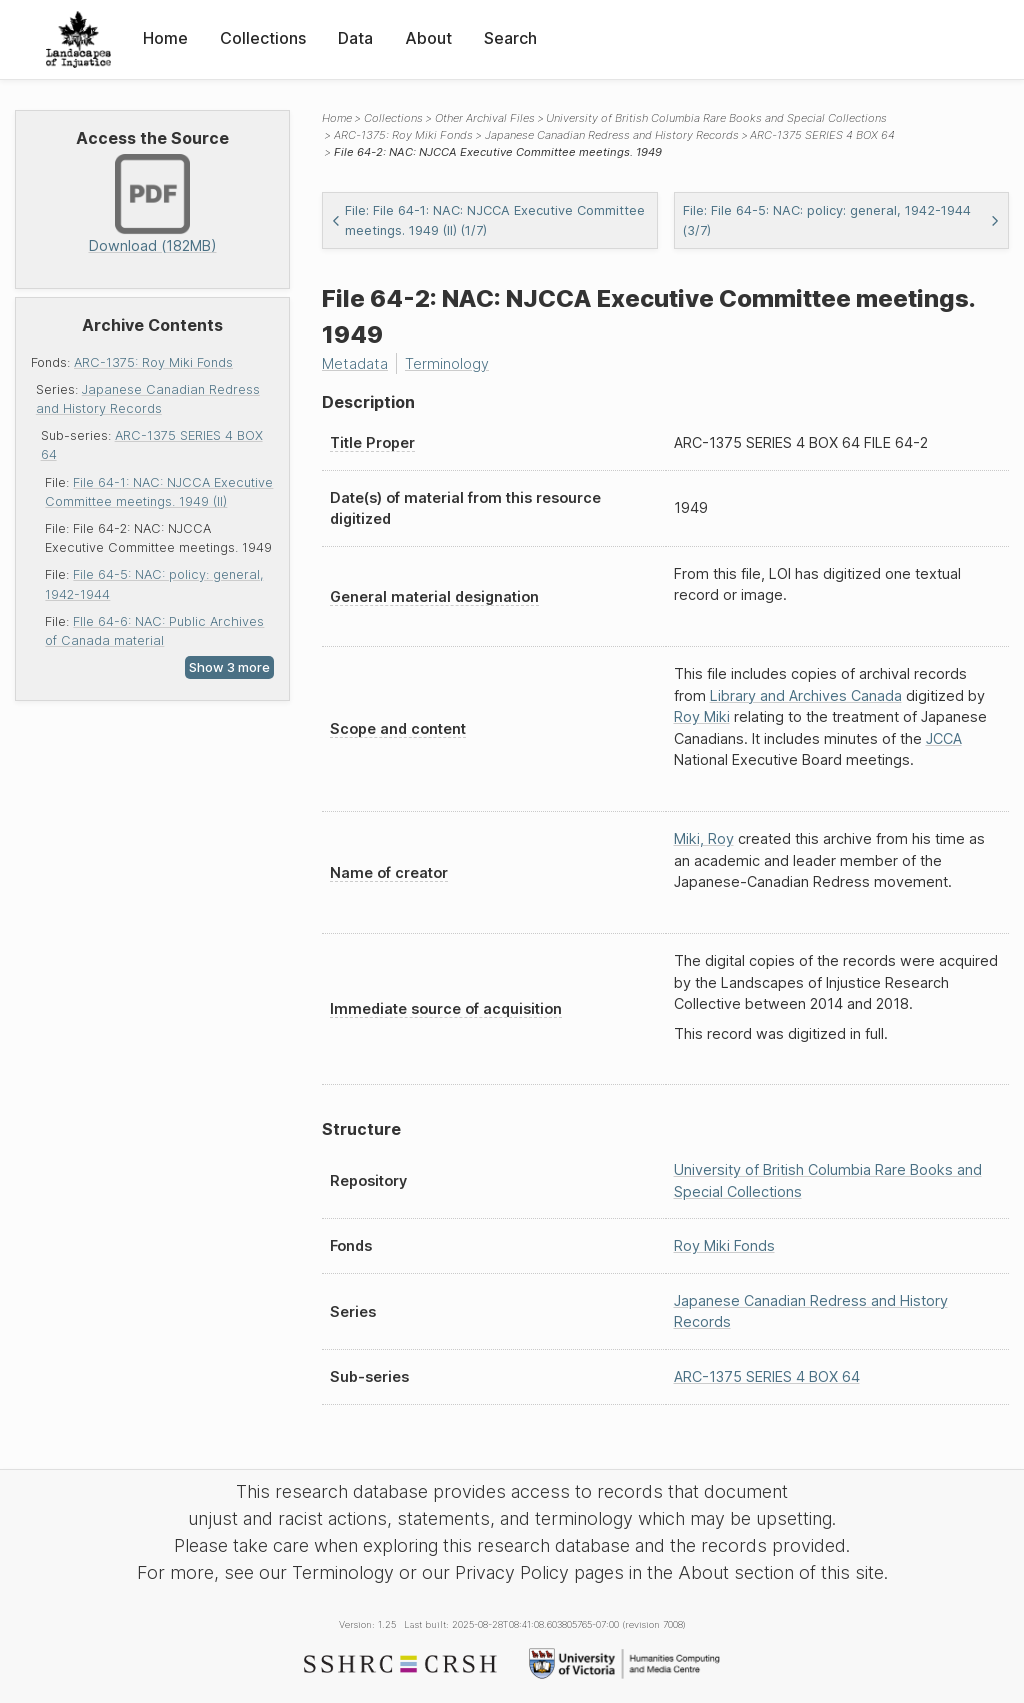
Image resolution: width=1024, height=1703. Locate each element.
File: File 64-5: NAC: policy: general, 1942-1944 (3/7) (842, 220)
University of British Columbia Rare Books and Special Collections (716, 118)
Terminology (447, 363)
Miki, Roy (704, 838)
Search (510, 38)
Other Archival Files (485, 118)
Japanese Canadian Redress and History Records (612, 135)
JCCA (944, 738)
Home (165, 38)
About (428, 38)
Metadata (355, 363)
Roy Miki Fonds (724, 1245)
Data (355, 38)
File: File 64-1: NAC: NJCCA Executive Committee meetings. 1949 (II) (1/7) (488, 220)
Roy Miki (702, 716)
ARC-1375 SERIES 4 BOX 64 (822, 135)
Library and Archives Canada (806, 695)
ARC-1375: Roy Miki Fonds (153, 362)
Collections (263, 38)
